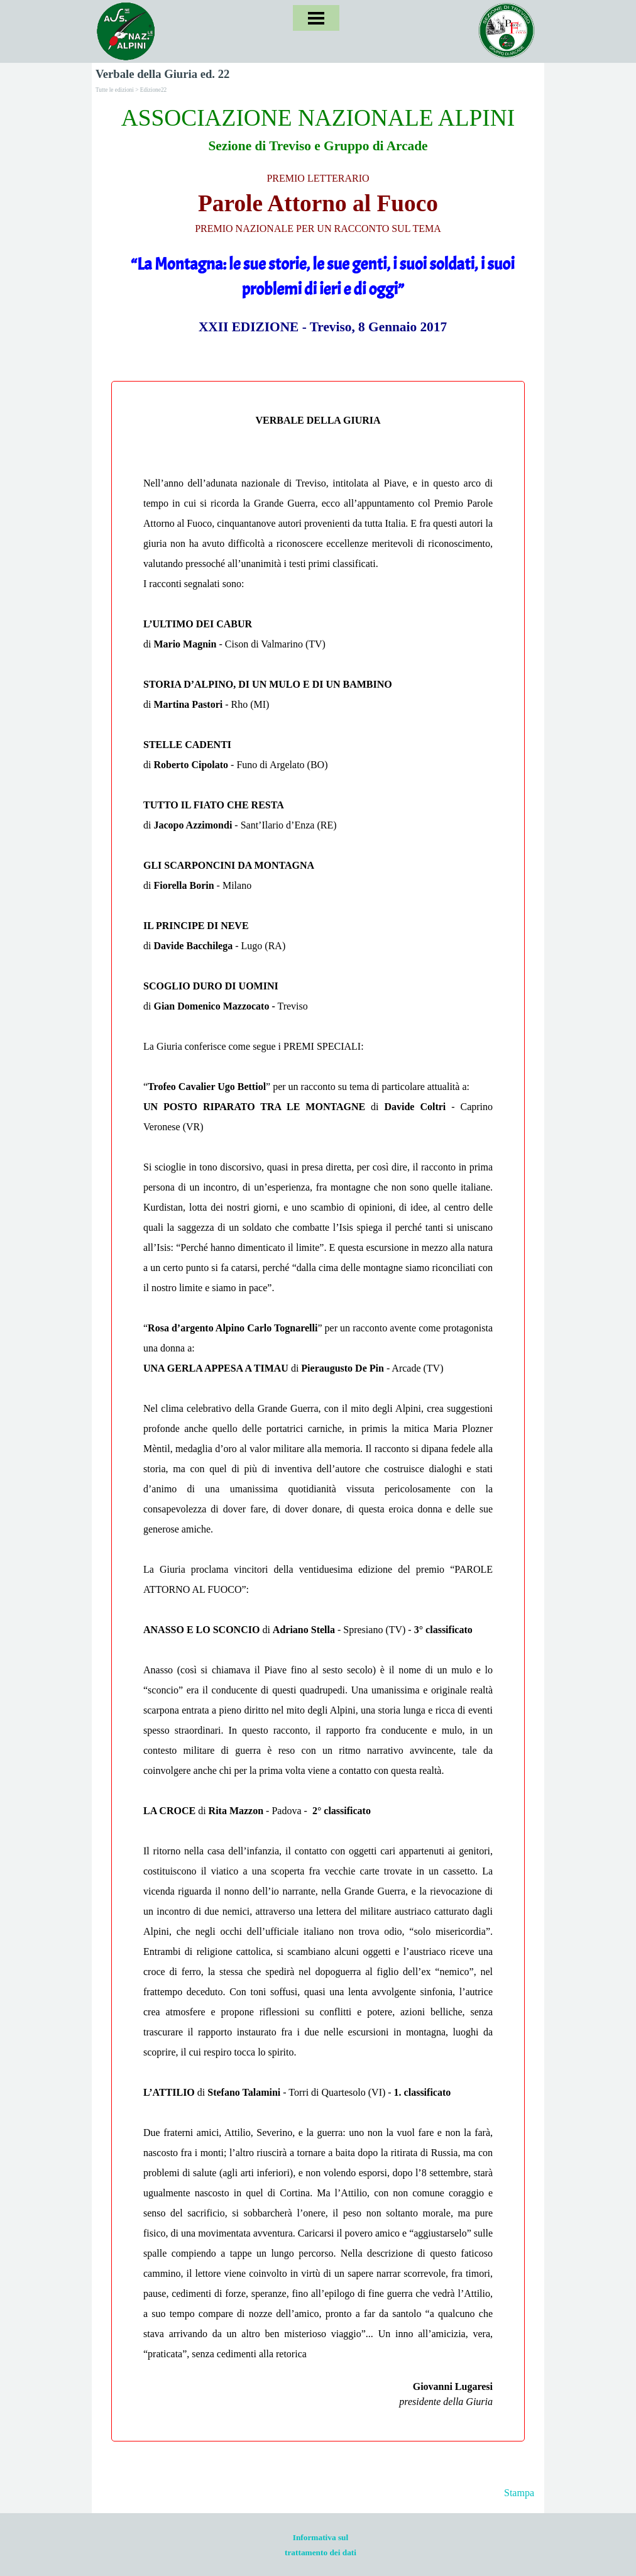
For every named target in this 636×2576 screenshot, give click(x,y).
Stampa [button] (519, 2492)
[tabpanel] (318, 219)
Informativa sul (321, 2537)
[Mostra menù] (316, 18)
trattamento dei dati (320, 2552)
